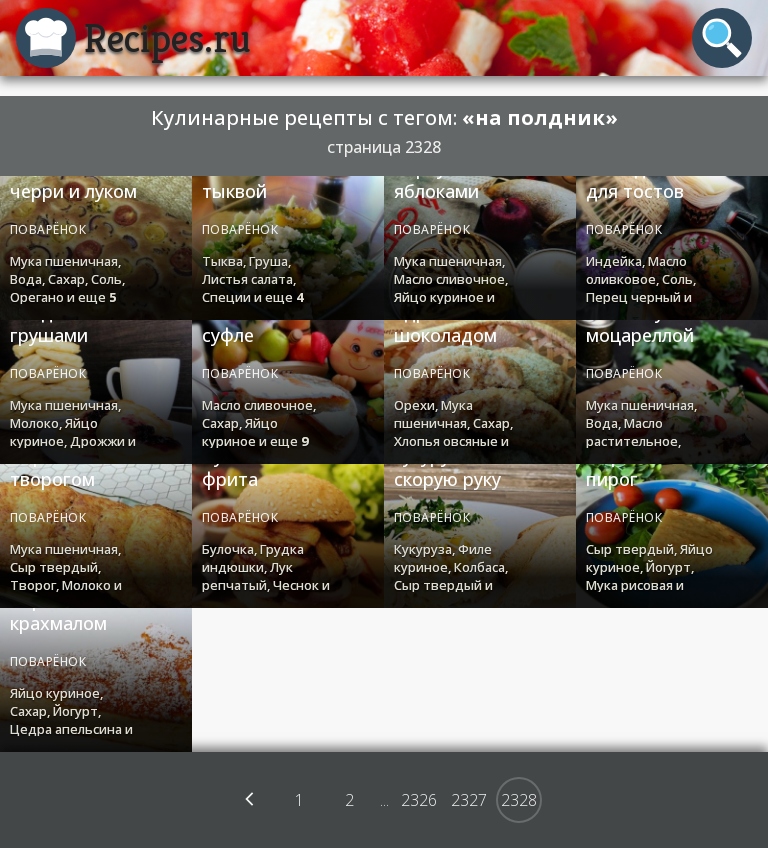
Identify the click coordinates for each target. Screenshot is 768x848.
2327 (469, 800)
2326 (419, 800)
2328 (519, 800)
